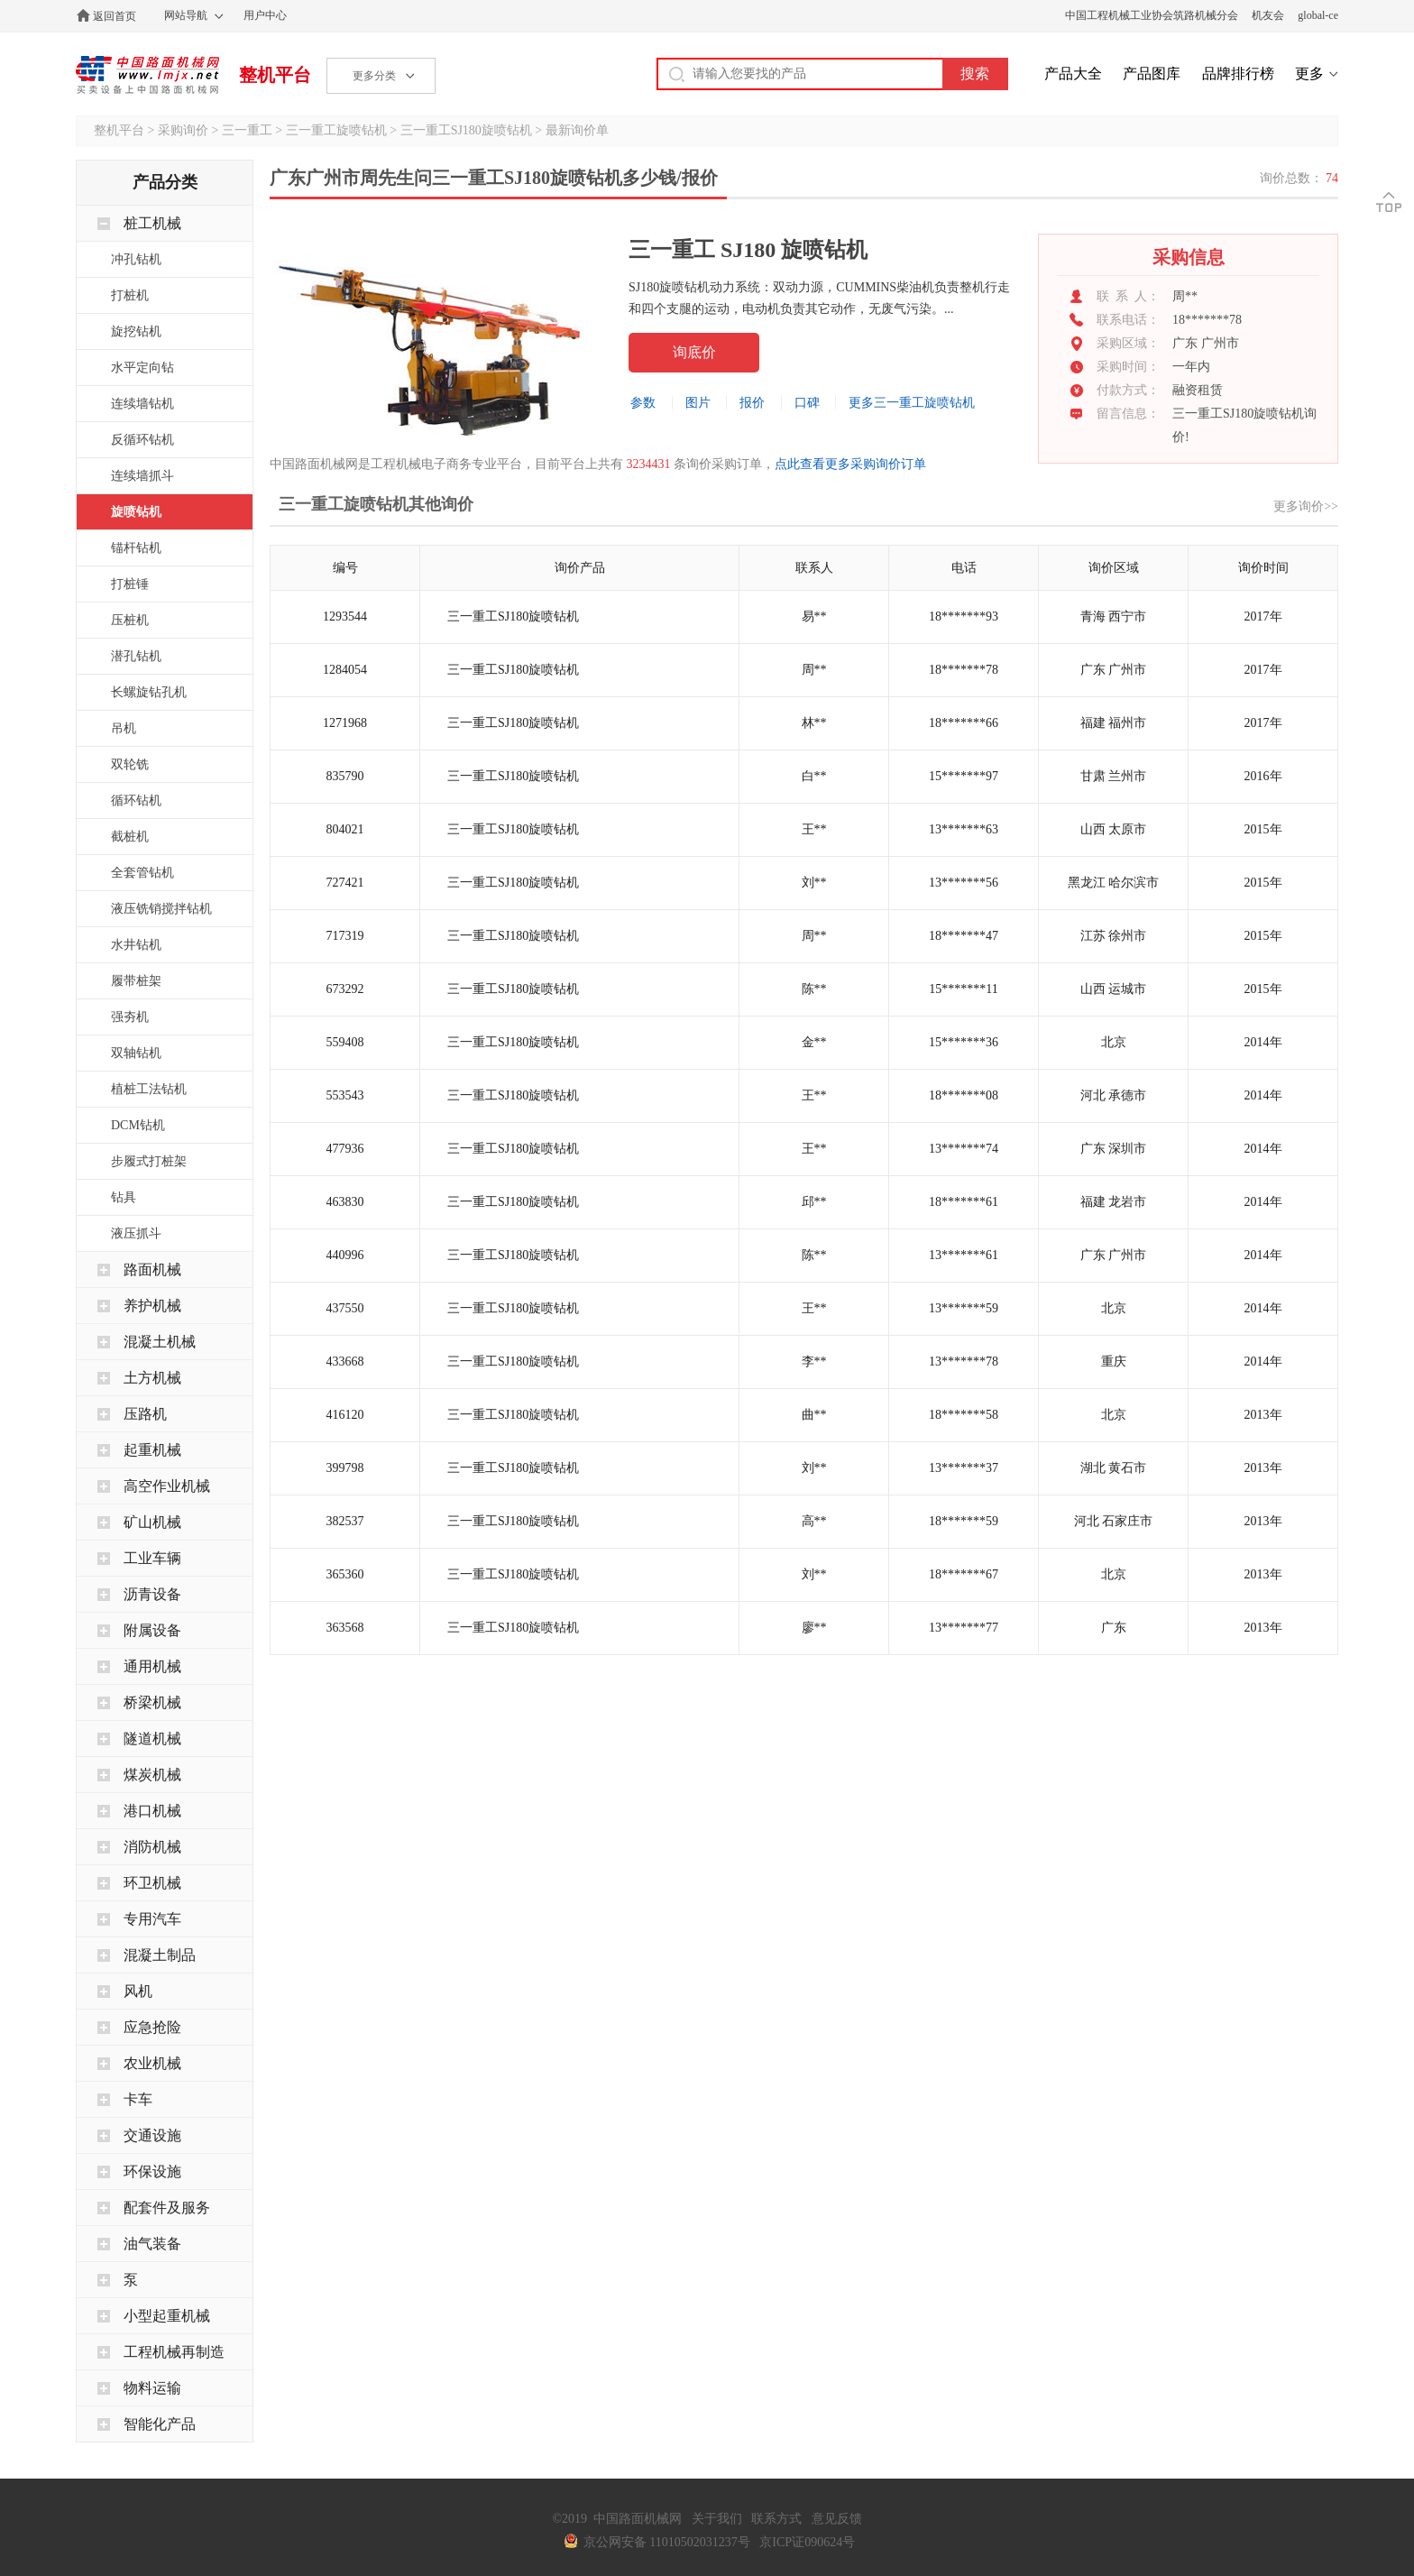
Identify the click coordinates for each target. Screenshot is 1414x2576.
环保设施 (152, 2171)
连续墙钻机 (142, 403)
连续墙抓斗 (142, 476)
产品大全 (1073, 73)
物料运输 (152, 2388)
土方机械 (152, 1377)
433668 (345, 1361)
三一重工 (247, 130)
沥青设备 (152, 1594)
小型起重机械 (167, 2315)
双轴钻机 (136, 1053)
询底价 (694, 352)
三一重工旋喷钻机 (336, 130)
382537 (345, 1521)
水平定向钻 (142, 367)
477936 (345, 1148)
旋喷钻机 (136, 512)
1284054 (345, 669)
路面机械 (152, 1269)
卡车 (138, 2099)
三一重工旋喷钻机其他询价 (376, 504)
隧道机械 (152, 1738)
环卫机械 (152, 1883)
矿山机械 (152, 1522)
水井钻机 (136, 945)
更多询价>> (1305, 506)
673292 (345, 989)
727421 (345, 882)
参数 (643, 402)
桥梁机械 (152, 1702)
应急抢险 (152, 2027)
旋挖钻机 (136, 331)
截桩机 (130, 836)
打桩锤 (130, 584)
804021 (345, 829)
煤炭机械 (152, 1774)
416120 (345, 1414)
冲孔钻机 (136, 259)
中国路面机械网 (147, 75)
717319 (345, 936)
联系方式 (776, 2518)
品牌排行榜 (1238, 73)
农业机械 (152, 2063)
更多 (1309, 73)
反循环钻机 (142, 439)
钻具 (123, 1197)
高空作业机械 (167, 1486)
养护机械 (152, 1305)
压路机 (145, 1413)
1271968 (345, 723)
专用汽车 (152, 1919)
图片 (698, 402)
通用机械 (152, 1666)
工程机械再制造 (174, 2352)
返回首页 (114, 16)
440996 (345, 1255)
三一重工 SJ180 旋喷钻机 (748, 250)
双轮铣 (130, 764)
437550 (345, 1308)
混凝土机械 (160, 1341)
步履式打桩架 (149, 1161)
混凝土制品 (160, 1955)
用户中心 (265, 15)
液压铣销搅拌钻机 (161, 908)
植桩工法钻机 (149, 1089)
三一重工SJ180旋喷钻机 (466, 130)
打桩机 (130, 295)
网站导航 (185, 15)
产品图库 (1151, 73)
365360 (345, 1574)
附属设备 (152, 1630)
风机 (138, 1991)
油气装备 (152, 2243)
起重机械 (152, 1450)
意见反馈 (837, 2518)
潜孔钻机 (136, 656)
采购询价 (183, 130)
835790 (345, 776)
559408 (345, 1042)
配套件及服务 (167, 2207)
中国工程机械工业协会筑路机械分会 (1151, 15)
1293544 (345, 616)
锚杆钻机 (136, 548)
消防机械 (152, 1846)
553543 (345, 1095)
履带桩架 (136, 981)
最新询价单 (577, 130)
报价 (752, 402)
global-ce (1318, 15)
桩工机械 (152, 223)
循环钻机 (136, 800)
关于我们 (717, 2518)
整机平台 (275, 75)
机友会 (1268, 15)
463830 (345, 1202)
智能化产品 (160, 2424)
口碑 (807, 402)
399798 (345, 1468)
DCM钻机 (138, 1125)
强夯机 (130, 1017)
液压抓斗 (136, 1233)
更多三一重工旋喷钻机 (912, 402)
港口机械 (152, 1810)
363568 (345, 1627)
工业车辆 (152, 1558)
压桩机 (130, 620)
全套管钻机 (142, 872)
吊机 (123, 728)
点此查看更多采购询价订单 (850, 464)
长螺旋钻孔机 (149, 692)
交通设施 (152, 2135)
